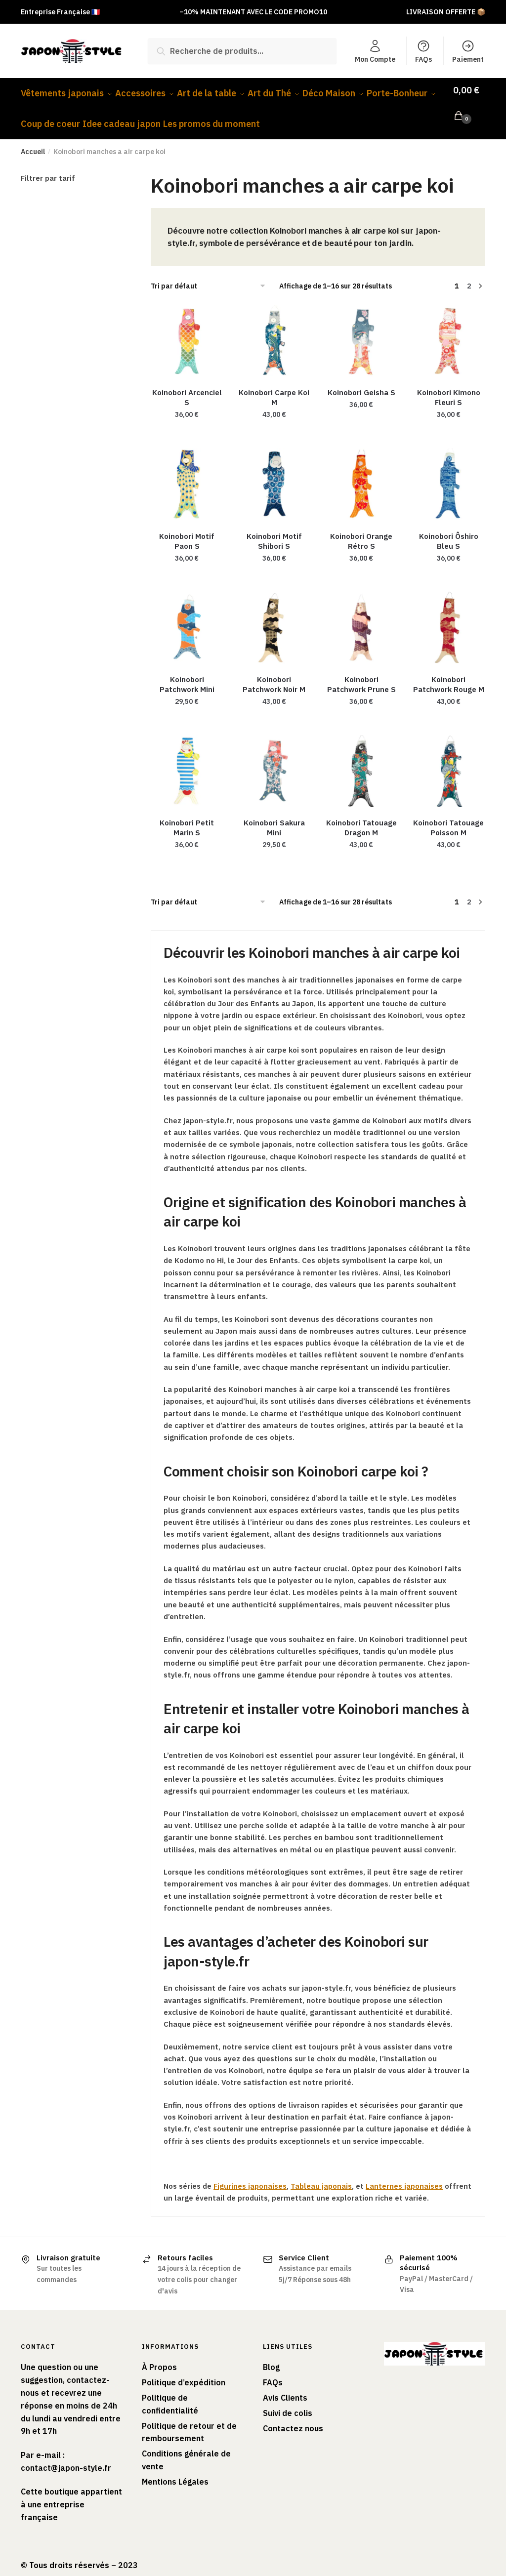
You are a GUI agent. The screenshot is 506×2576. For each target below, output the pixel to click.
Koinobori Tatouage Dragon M (361, 815)
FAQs (423, 51)
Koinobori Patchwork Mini (187, 672)
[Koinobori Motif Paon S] (187, 472)
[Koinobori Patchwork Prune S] (361, 615)
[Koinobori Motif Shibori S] (274, 472)
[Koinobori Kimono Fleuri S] (449, 329)
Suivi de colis (287, 2401)
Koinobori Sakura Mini (274, 815)
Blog (271, 2355)
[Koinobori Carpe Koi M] (274, 329)
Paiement (468, 51)
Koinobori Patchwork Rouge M (448, 672)
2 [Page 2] (469, 274)
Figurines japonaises (250, 2174)
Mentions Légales (175, 2470)
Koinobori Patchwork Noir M (274, 672)
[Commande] (211, 274)
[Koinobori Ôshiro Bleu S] (449, 472)
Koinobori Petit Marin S (187, 815)
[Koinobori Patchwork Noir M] (274, 615)
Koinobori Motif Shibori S (274, 529)
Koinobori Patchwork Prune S (361, 672)
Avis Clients (285, 2386)
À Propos (159, 2355)
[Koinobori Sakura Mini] (274, 759)
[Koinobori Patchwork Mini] (187, 615)
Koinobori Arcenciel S (187, 385)
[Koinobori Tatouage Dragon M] (361, 759)
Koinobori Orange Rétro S (361, 529)
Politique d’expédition (183, 2370)
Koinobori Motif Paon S (186, 529)
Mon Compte (375, 51)
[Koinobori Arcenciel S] (187, 329)
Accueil (33, 139)
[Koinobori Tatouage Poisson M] (449, 759)
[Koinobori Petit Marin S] (187, 759)
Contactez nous (293, 2416)
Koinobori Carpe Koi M (274, 385)
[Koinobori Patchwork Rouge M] (449, 615)
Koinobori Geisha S (361, 380)
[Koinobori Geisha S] (361, 329)
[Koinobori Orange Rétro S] (361, 472)
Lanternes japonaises (404, 2174)
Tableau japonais (321, 2174)
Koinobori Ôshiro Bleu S (448, 529)
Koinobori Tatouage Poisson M (448, 815)
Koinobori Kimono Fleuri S (448, 385)
